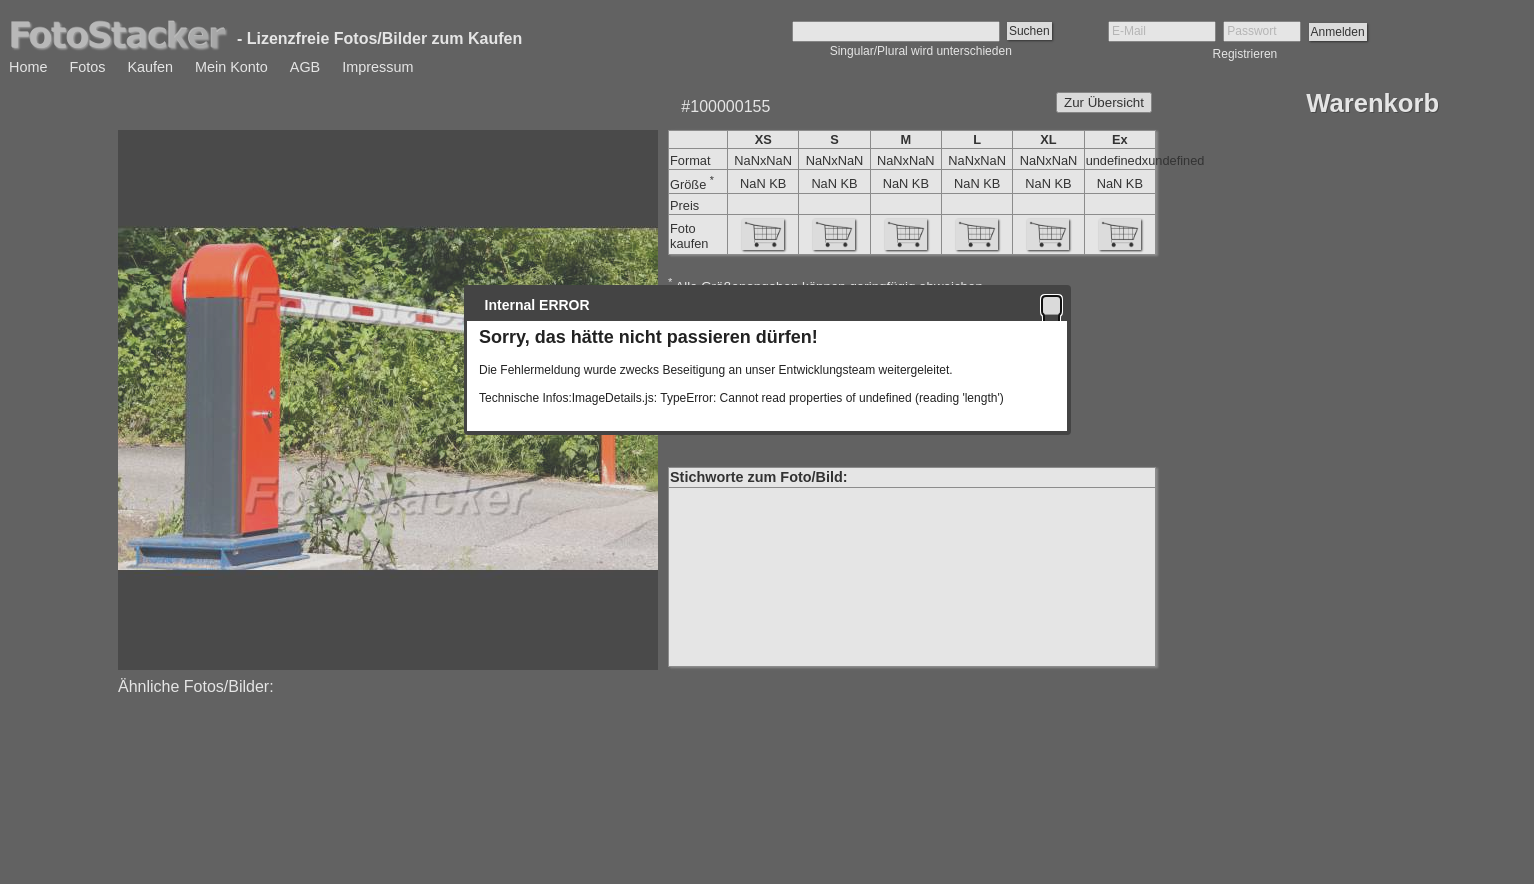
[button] (1051, 305)
